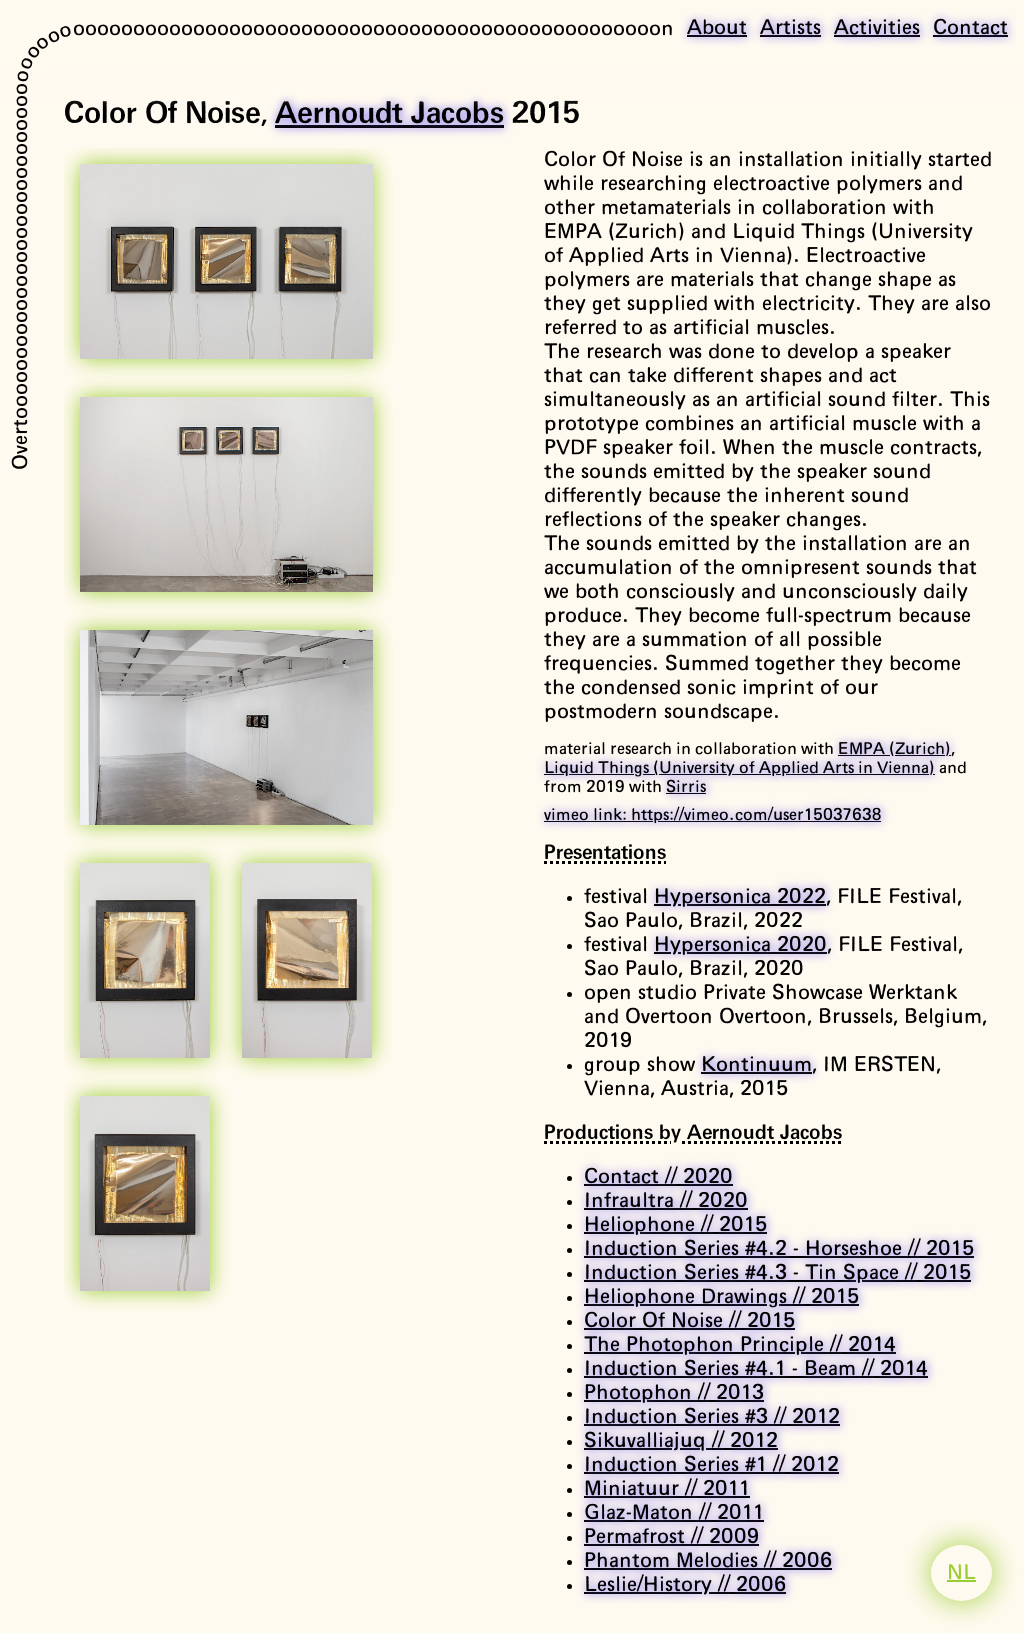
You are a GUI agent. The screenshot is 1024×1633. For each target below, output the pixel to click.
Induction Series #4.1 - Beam (756, 1369)
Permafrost (671, 1537)
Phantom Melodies (708, 1561)
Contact (970, 28)
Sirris (686, 787)
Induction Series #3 (712, 1417)
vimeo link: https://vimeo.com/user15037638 (712, 815)
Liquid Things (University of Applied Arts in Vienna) (739, 768)
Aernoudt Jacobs (389, 114)
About (717, 28)
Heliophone (675, 1225)
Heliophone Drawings (721, 1297)
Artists (790, 28)
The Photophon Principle (740, 1345)
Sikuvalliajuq (681, 1441)
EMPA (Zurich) (894, 749)
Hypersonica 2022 (740, 897)
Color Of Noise (689, 1321)
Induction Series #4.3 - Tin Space (777, 1273)
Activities (877, 28)
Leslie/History (685, 1585)
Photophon (674, 1393)
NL (961, 1573)
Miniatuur (667, 1489)
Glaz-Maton (674, 1513)
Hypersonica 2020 (740, 945)
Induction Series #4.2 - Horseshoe (779, 1249)
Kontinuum (756, 1065)
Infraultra (666, 1201)
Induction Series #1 (711, 1465)
